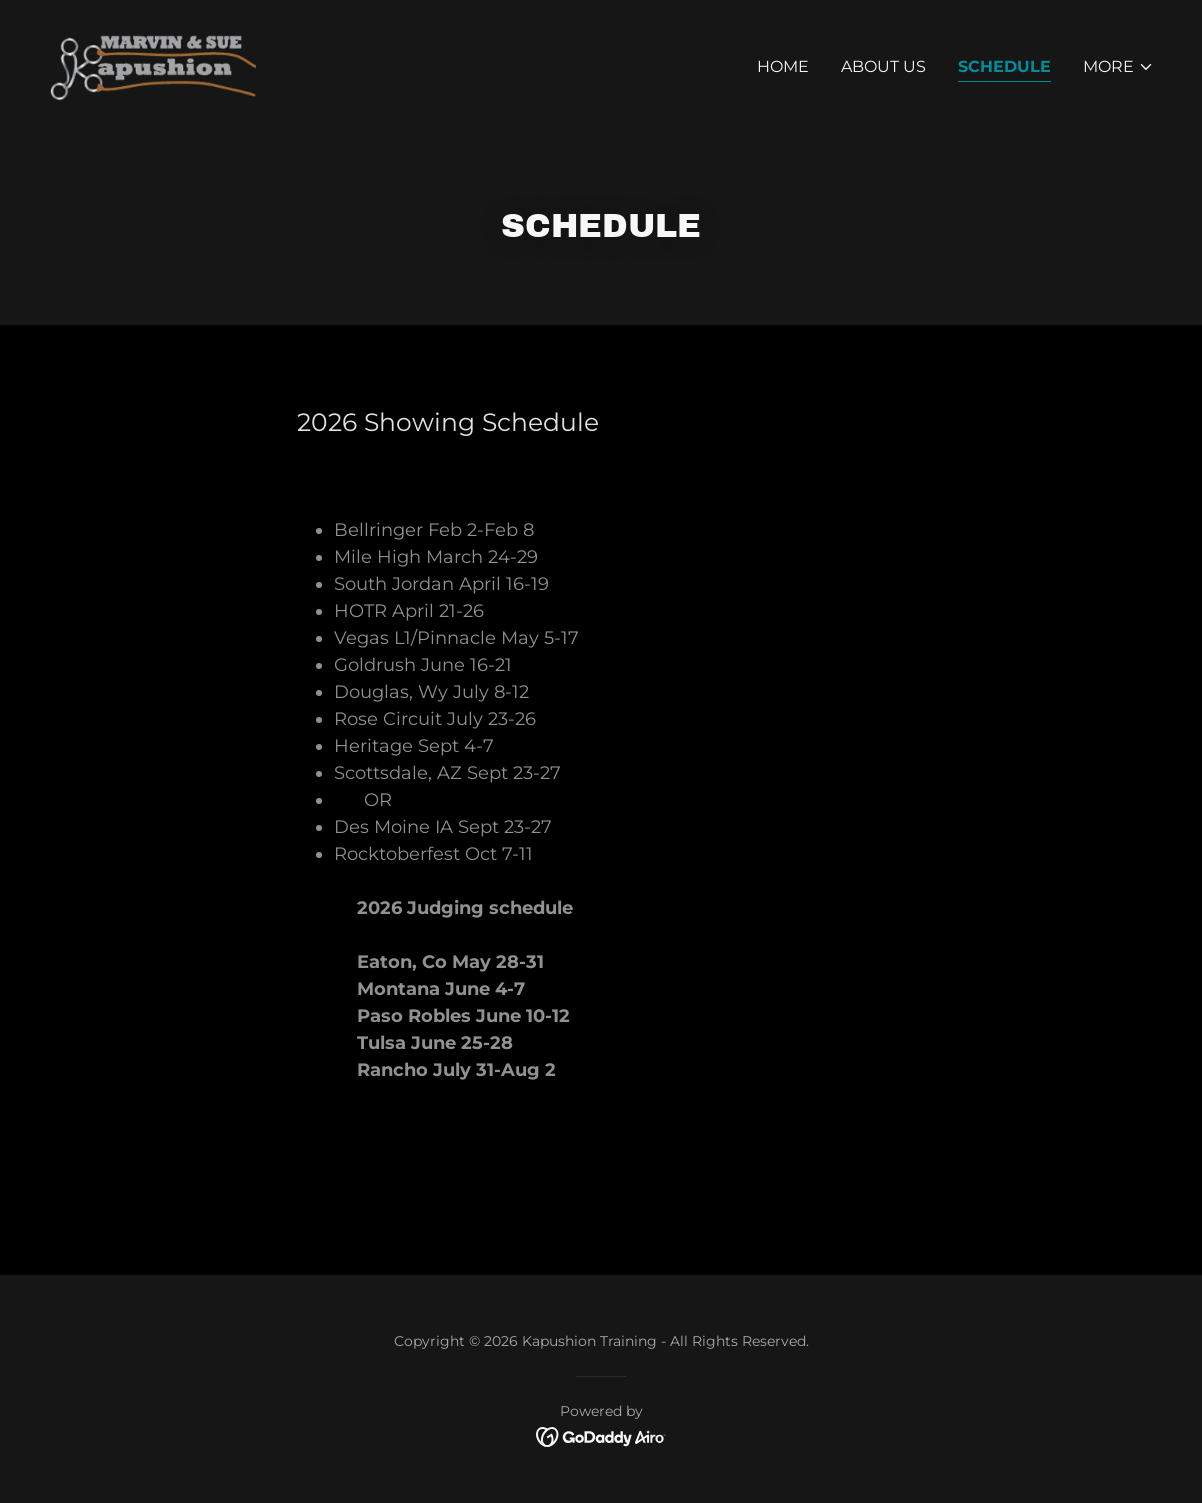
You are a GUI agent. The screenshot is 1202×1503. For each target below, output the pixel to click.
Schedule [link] (1004, 66)
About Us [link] (883, 66)
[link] (152, 62)
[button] (1118, 67)
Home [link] (783, 66)
